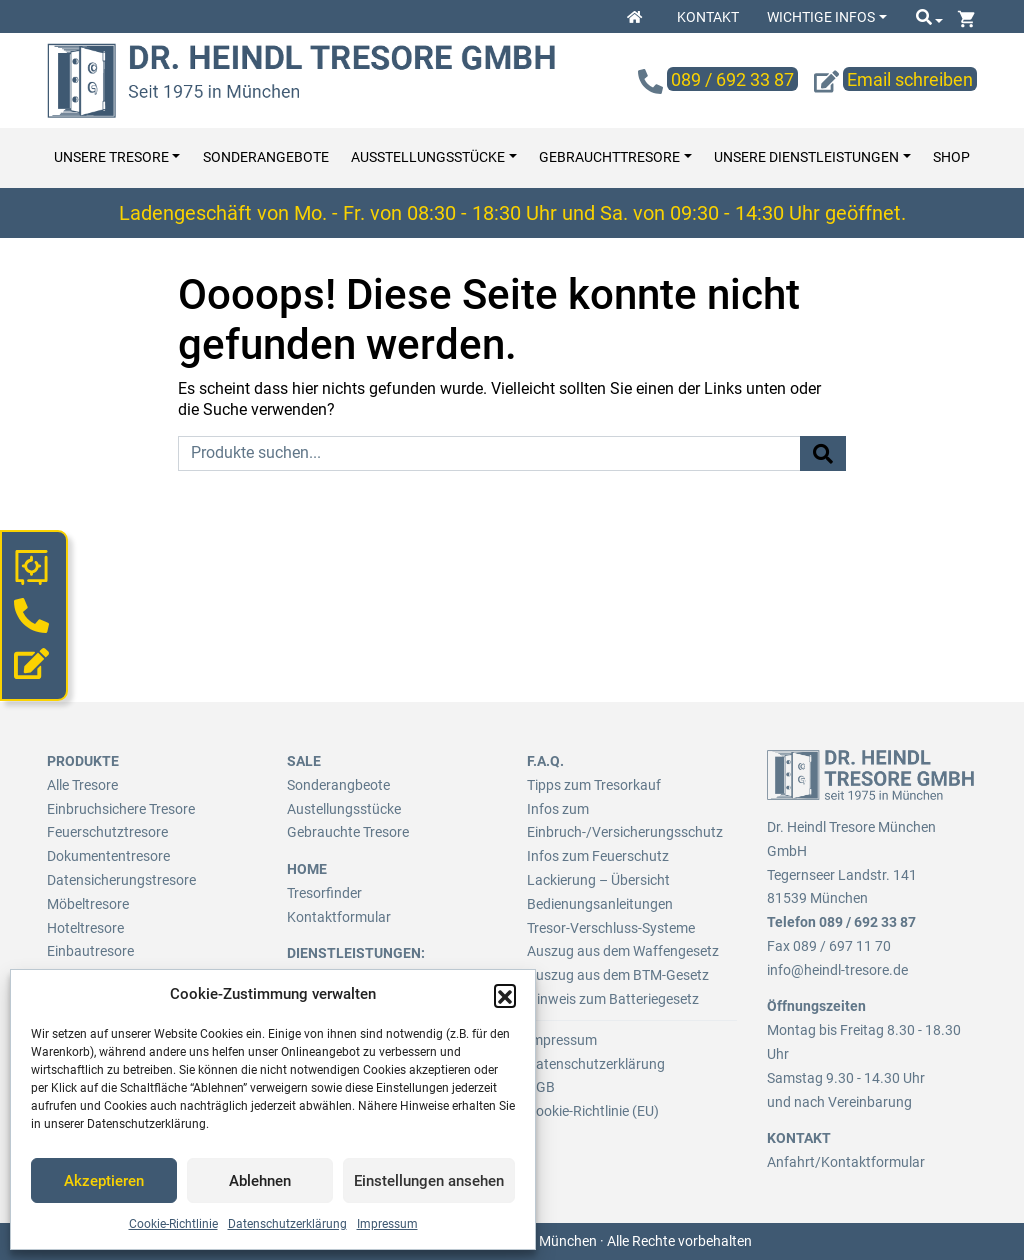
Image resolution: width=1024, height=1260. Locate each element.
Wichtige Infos (821, 17)
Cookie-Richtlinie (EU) (593, 1111)
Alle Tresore (82, 785)
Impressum (387, 1224)
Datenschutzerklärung (287, 1224)
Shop (951, 157)
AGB (541, 1087)
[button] (505, 995)
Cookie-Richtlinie (173, 1224)
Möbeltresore (88, 904)
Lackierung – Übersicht (598, 880)
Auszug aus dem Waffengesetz (623, 951)
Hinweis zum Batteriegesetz (613, 999)
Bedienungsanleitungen (600, 904)
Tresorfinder (324, 893)
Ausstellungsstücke (428, 157)
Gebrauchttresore (609, 157)
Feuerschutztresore (107, 832)
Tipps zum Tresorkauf (594, 785)
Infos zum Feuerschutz (598, 856)
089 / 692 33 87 (867, 922)
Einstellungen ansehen (429, 1181)
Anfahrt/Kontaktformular (846, 1162)
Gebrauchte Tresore (348, 832)
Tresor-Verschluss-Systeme (611, 928)
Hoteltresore (85, 928)
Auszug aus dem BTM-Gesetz (618, 975)
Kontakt (708, 17)
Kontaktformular (339, 917)
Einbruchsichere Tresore (121, 809)
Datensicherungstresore (121, 880)
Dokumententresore (108, 856)
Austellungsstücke (344, 809)
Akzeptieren (104, 1181)
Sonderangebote (266, 157)
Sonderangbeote (338, 785)
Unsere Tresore (111, 157)
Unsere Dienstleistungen (806, 157)
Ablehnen (260, 1181)
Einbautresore (90, 951)
